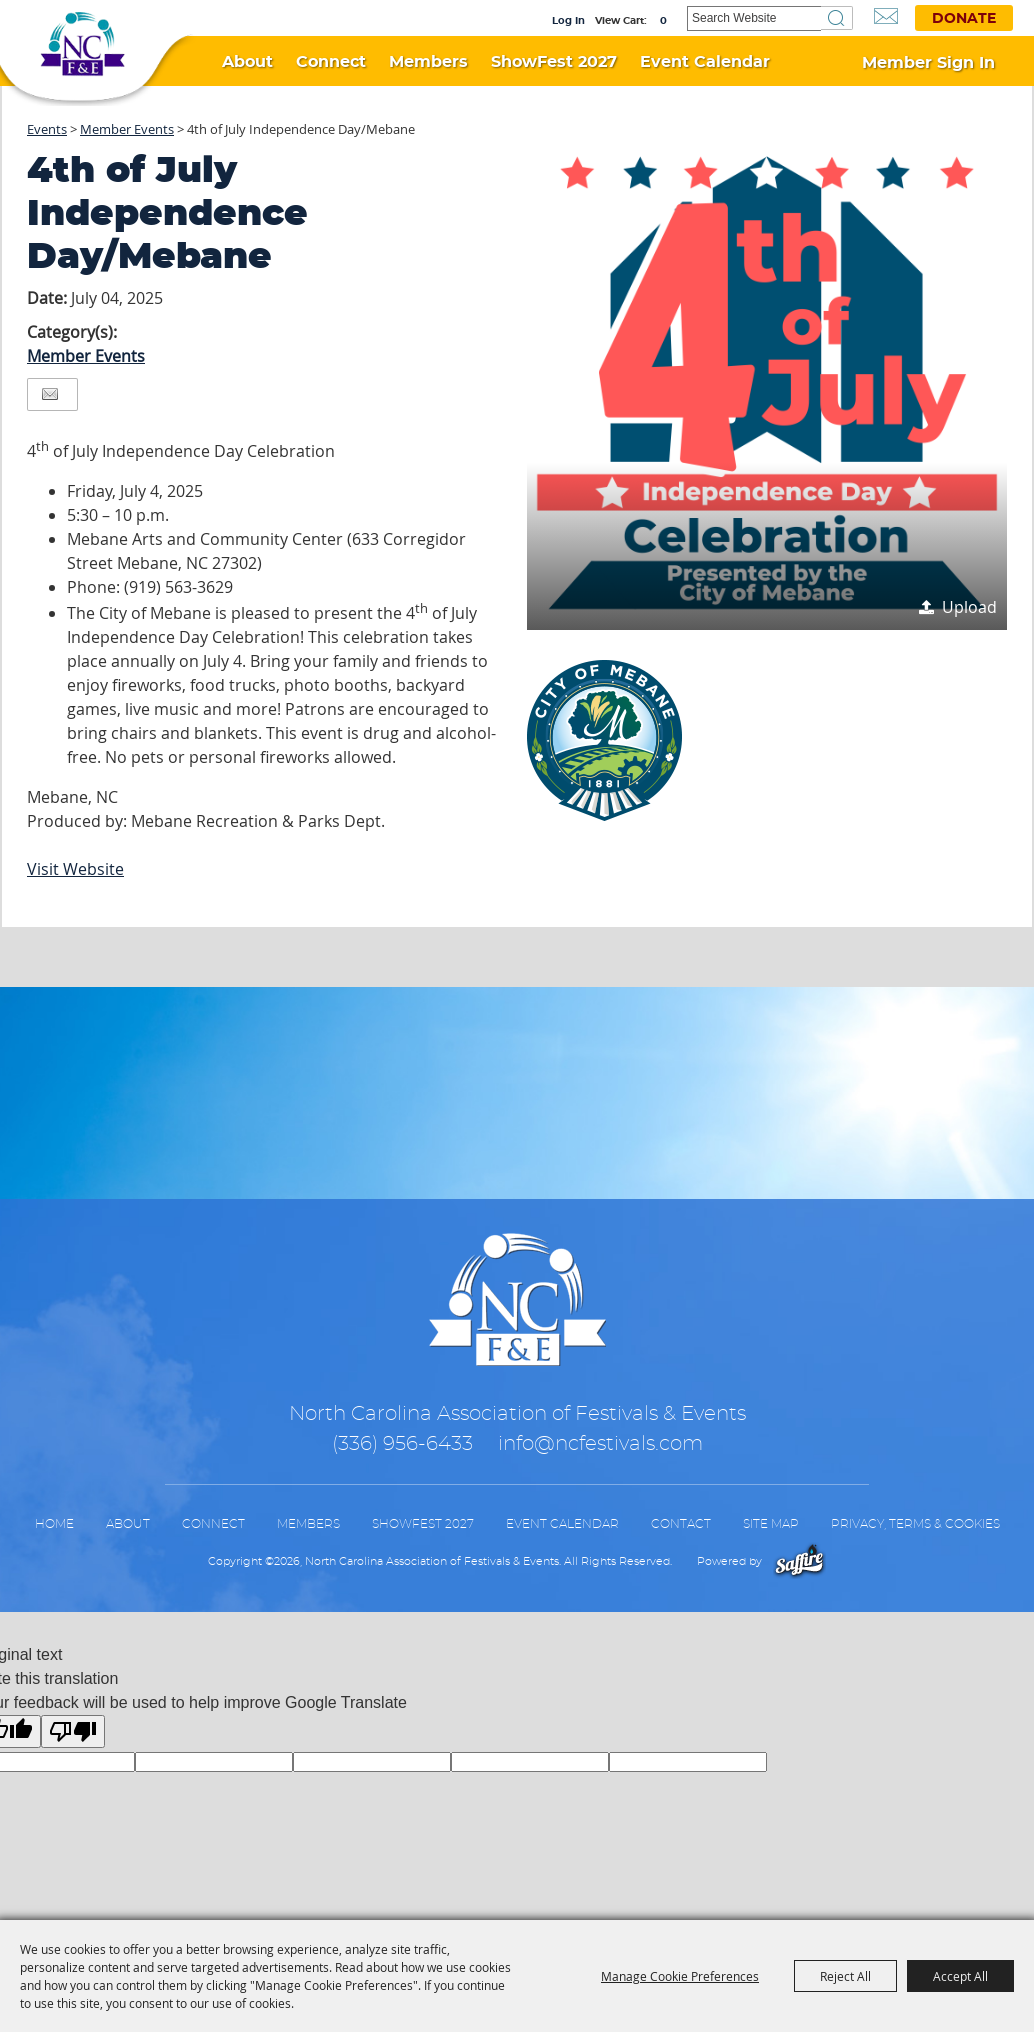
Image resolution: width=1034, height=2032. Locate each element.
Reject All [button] (845, 1976)
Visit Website (75, 869)
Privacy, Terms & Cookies (915, 1524)
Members (428, 62)
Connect (331, 62)
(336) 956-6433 (402, 1444)
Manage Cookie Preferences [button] (680, 1976)
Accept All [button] (960, 1976)
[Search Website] (754, 18)
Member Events (127, 129)
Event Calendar (705, 62)
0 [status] (663, 21)
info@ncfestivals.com (600, 1444)
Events (47, 129)
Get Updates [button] (886, 16)
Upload (969, 607)
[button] (767, 390)
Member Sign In (928, 63)
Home (54, 1524)
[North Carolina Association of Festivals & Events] (82, 49)
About (247, 62)
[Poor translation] (73, 1731)
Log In (568, 21)
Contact (681, 1524)
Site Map (771, 1524)
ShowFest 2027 (554, 62)
